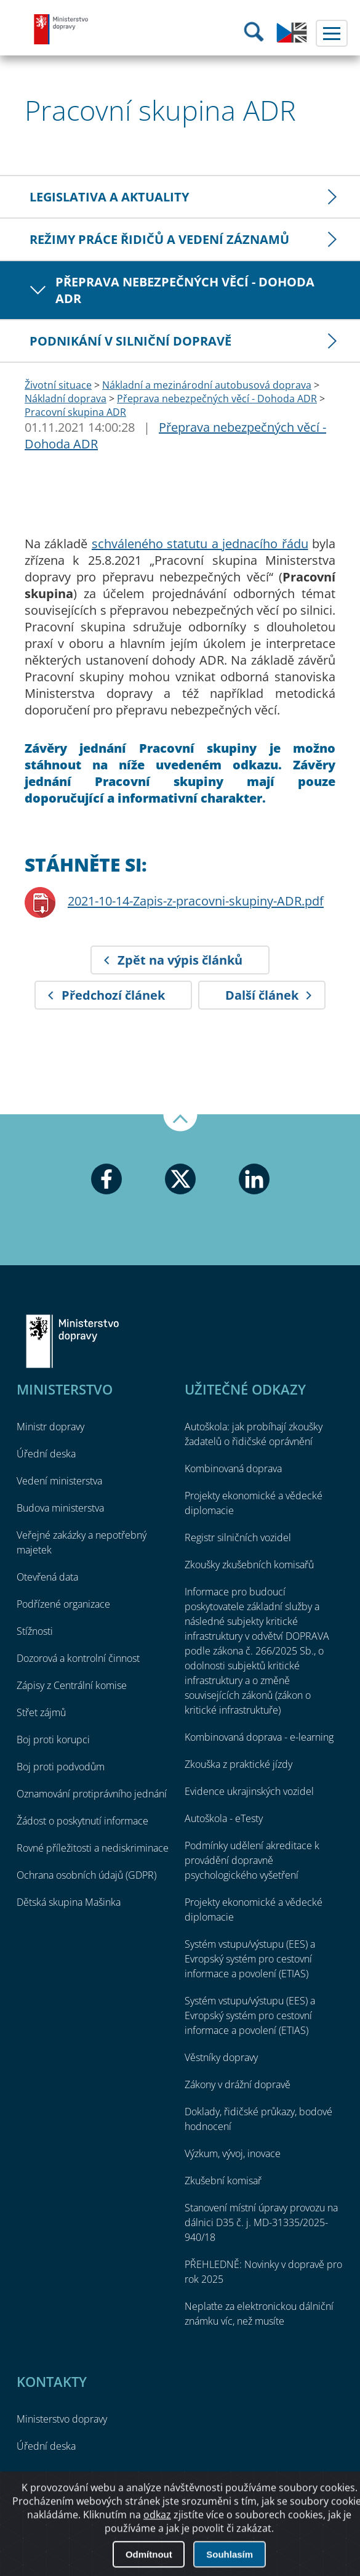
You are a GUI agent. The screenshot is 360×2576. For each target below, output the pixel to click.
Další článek (261, 995)
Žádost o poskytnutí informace (82, 1821)
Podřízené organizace (63, 1604)
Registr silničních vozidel (238, 1537)
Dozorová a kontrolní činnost (78, 1658)
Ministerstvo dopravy (61, 29)
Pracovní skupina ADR (75, 412)
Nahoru (180, 1123)
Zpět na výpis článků (180, 960)
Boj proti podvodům (61, 1766)
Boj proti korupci (53, 1739)
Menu (332, 33)
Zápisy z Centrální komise (72, 1685)
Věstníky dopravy (221, 2057)
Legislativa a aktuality (109, 196)
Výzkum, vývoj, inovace (233, 2153)
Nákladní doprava (65, 398)
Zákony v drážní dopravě (237, 2084)
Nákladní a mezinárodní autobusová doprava (206, 385)
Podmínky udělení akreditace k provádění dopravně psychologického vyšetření (252, 1860)
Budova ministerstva (60, 1508)
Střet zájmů (41, 1712)
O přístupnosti (180, 2532)
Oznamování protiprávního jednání (92, 1793)
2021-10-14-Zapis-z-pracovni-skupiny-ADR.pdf (196, 901)
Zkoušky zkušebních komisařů (249, 1564)
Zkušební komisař (223, 2180)
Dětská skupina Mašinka (69, 1902)
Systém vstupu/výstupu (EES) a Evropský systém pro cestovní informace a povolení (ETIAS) (250, 1958)
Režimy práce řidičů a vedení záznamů (159, 239)
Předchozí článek (113, 995)
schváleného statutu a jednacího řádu (200, 543)
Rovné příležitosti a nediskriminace (93, 1848)
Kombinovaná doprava (233, 1468)
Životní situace (58, 385)
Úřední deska (46, 1453)
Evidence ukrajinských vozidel (249, 1791)
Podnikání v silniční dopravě (130, 341)
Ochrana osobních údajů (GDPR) (86, 1875)
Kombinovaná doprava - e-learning (259, 1737)
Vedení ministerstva (59, 1481)
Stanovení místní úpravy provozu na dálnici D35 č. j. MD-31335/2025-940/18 (261, 2222)
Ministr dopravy (50, 1426)
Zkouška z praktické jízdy (238, 1764)
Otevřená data (47, 1577)
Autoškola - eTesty (224, 1818)
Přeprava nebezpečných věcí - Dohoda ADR (184, 290)
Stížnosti (35, 1631)
